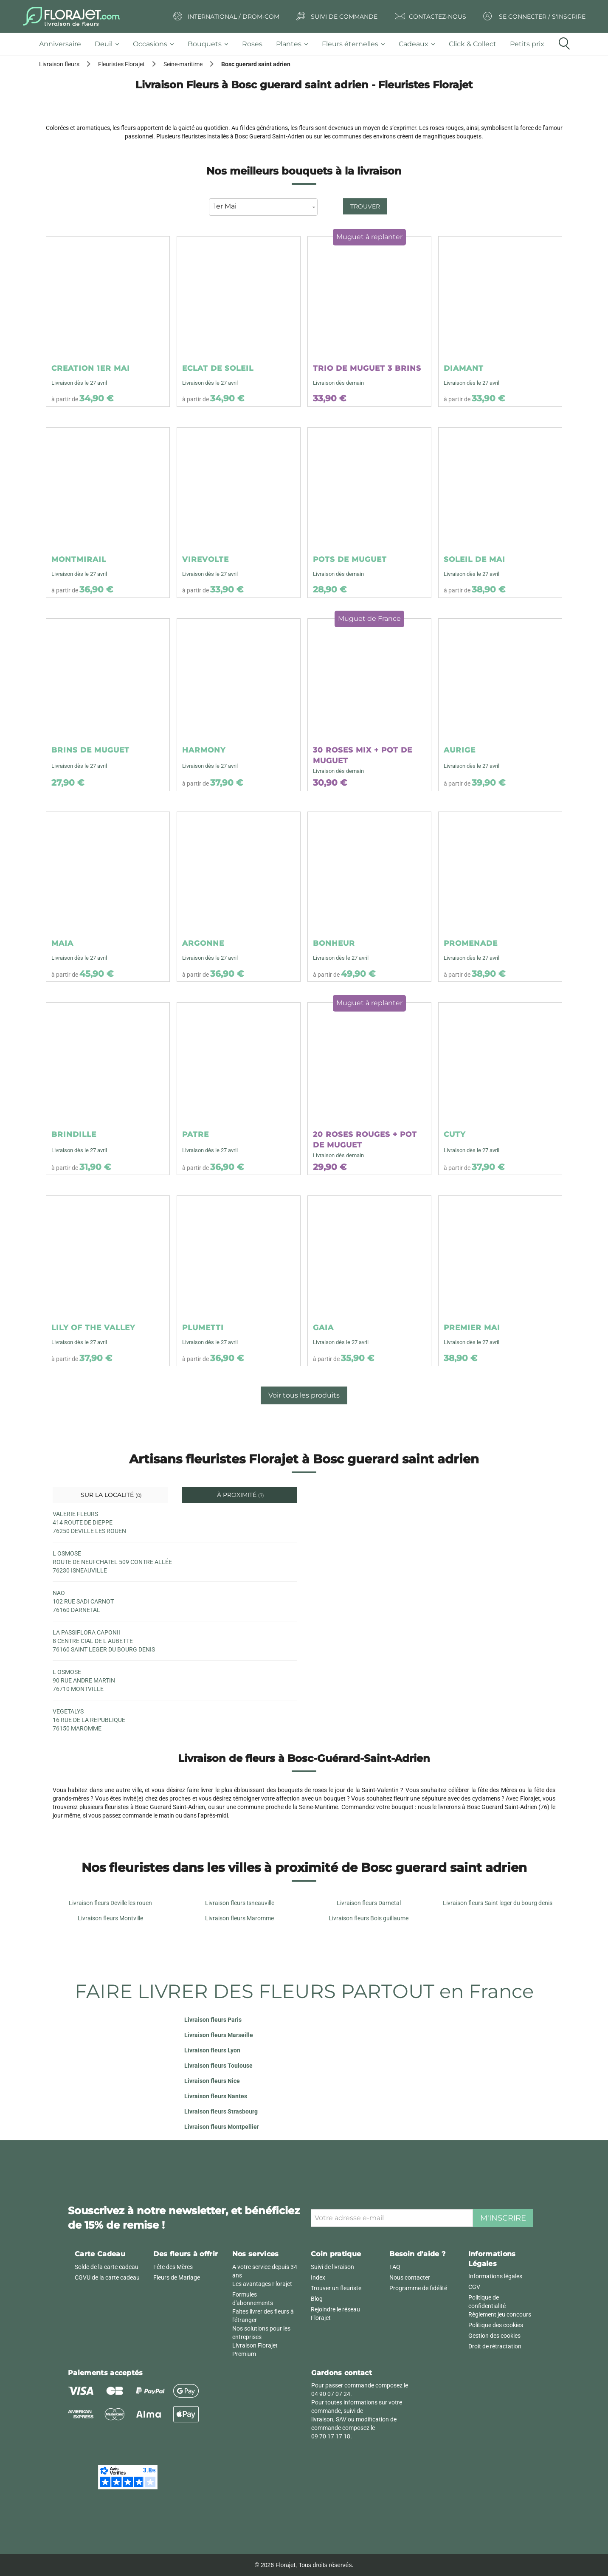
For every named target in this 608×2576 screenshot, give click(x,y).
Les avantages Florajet (262, 2283)
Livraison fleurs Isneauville (239, 1903)
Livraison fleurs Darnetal (369, 1903)
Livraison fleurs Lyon (212, 2050)
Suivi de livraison (332, 2266)
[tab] (63, 44)
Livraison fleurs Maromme (239, 1918)
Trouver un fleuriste (336, 2288)
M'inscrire (503, 2218)
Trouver (365, 206)
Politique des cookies (495, 2325)
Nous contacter (409, 2277)
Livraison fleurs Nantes (215, 2096)
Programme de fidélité (418, 2288)
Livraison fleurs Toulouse (218, 2065)
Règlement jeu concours (499, 2314)
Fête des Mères (173, 2266)
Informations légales (495, 2276)
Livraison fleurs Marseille (218, 2035)
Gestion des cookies (494, 2335)
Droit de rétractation (494, 2346)
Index (318, 2277)
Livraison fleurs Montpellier (221, 2126)
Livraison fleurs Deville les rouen (110, 1903)
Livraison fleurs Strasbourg (221, 2111)
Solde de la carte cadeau (106, 2266)
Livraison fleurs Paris (213, 2019)
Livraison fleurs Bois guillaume (368, 1918)
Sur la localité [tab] (110, 1495)
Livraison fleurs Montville (110, 1918)
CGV (474, 2286)
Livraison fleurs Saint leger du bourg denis (497, 1903)
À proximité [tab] (239, 1495)
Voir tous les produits (304, 1395)
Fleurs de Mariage (176, 2277)
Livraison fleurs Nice (212, 2080)
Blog (317, 2298)
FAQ (394, 2266)
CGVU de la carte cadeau (107, 2277)
